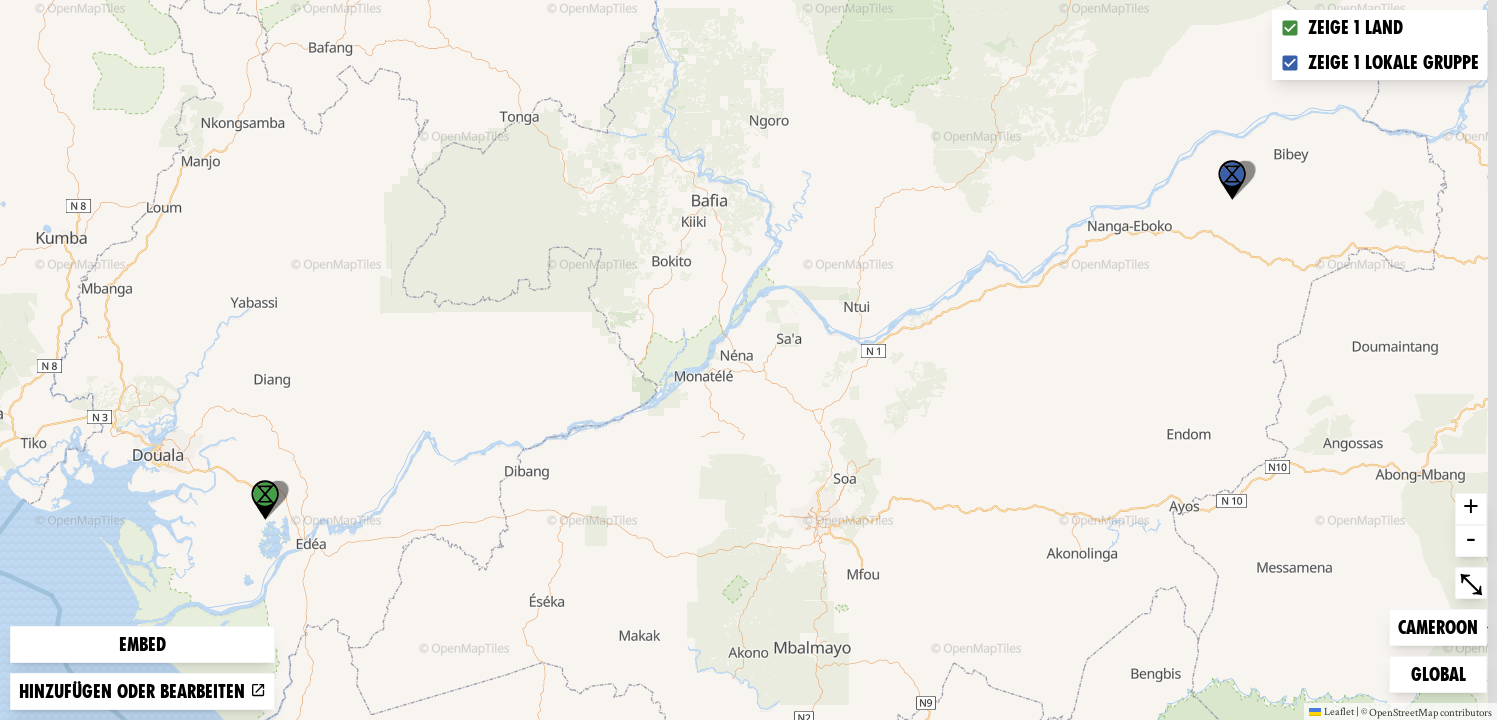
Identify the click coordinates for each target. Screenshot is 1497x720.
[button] (1232, 180)
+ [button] (1471, 509)
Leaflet (1331, 711)
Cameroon (1437, 625)
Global (1443, 672)
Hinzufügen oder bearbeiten (142, 691)
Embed (142, 644)
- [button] (1471, 541)
